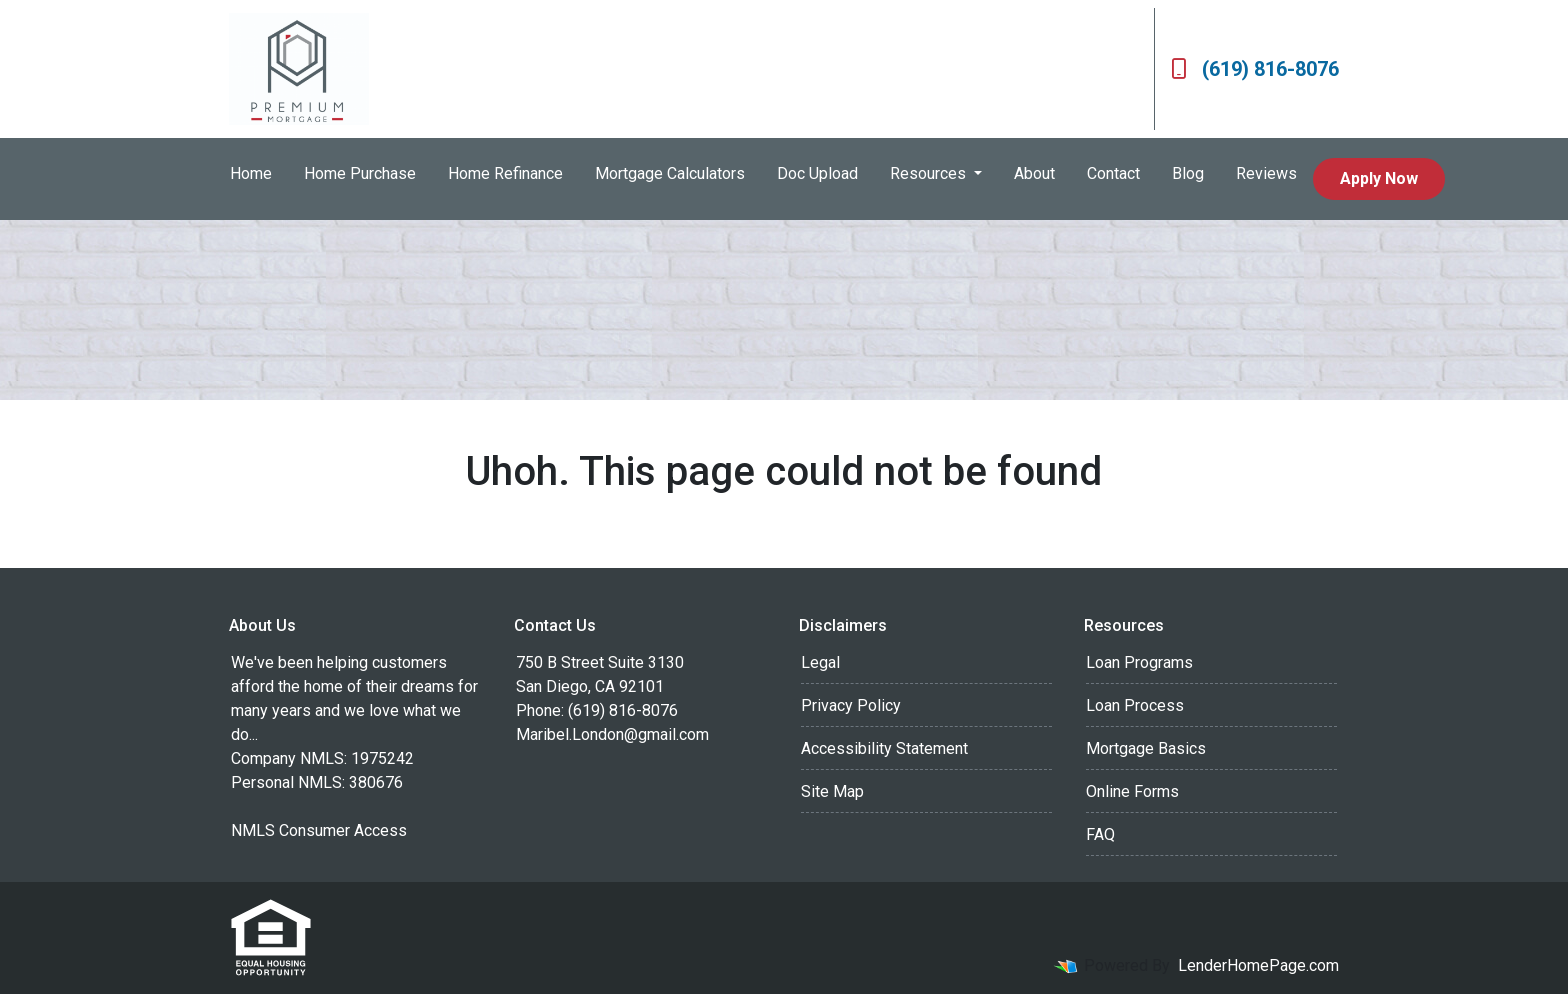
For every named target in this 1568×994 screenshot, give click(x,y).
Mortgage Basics (1146, 748)
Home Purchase (360, 173)
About (1034, 173)
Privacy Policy (851, 705)
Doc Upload (817, 173)
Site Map (832, 791)
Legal (820, 662)
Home (251, 173)
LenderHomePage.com (1258, 965)
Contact (1113, 173)
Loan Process (1135, 705)
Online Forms (1132, 791)
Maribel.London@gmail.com (612, 734)
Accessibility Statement (884, 748)
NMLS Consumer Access (319, 830)
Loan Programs (1139, 662)
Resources (930, 173)
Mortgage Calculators (670, 173)
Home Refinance (505, 173)
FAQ (1100, 834)
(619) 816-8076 (1255, 69)
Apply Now (1379, 178)
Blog (1188, 173)
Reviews (1266, 173)
